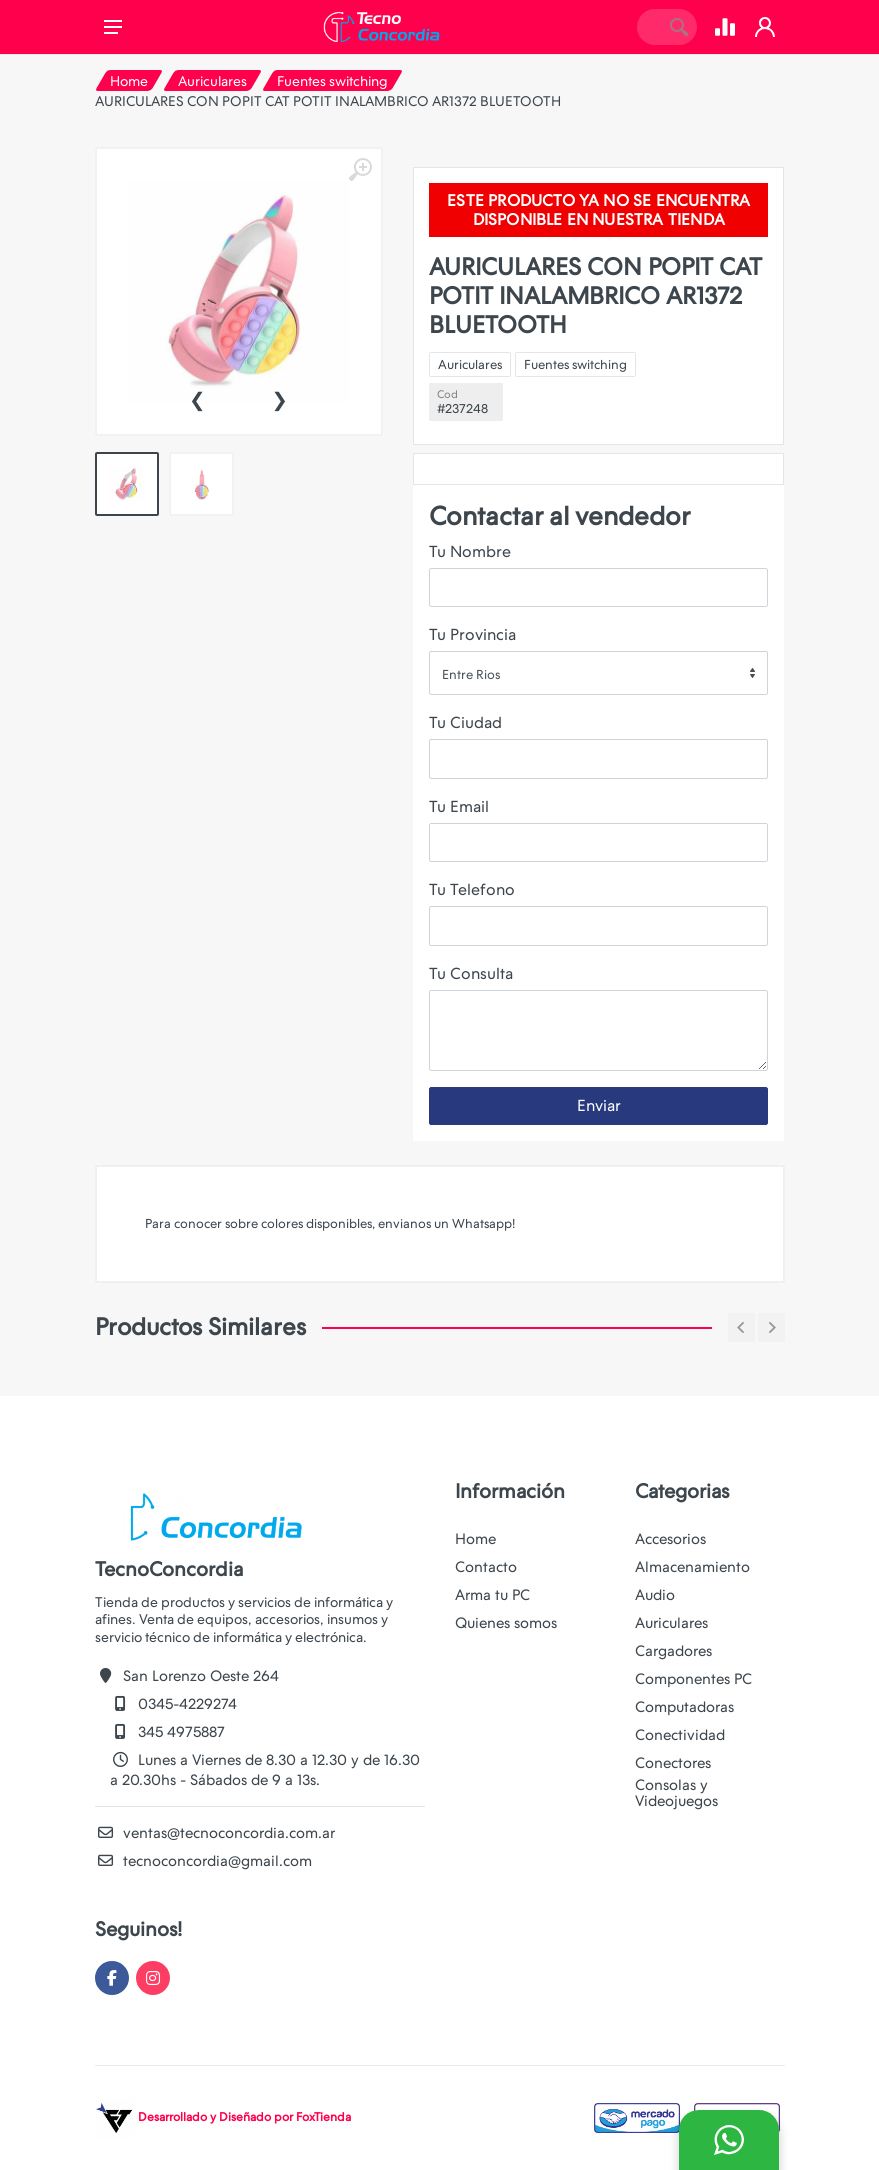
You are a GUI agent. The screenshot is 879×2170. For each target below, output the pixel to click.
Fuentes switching (332, 81)
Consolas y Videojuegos (676, 1793)
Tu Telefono (472, 889)
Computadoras (684, 1707)
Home (129, 81)
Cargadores (673, 1651)
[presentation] (197, 398)
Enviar (599, 1105)
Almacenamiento (692, 1567)
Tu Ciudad (465, 722)
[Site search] (649, 27)
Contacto (486, 1567)
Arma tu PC (492, 1595)
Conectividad (680, 1735)
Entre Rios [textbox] (471, 674)
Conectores (673, 1763)
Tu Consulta (471, 973)
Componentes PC (693, 1679)
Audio (655, 1595)
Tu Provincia (472, 634)
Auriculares (212, 81)
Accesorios (670, 1539)
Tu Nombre (470, 551)
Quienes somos (506, 1623)
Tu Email (459, 806)
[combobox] (598, 673)
